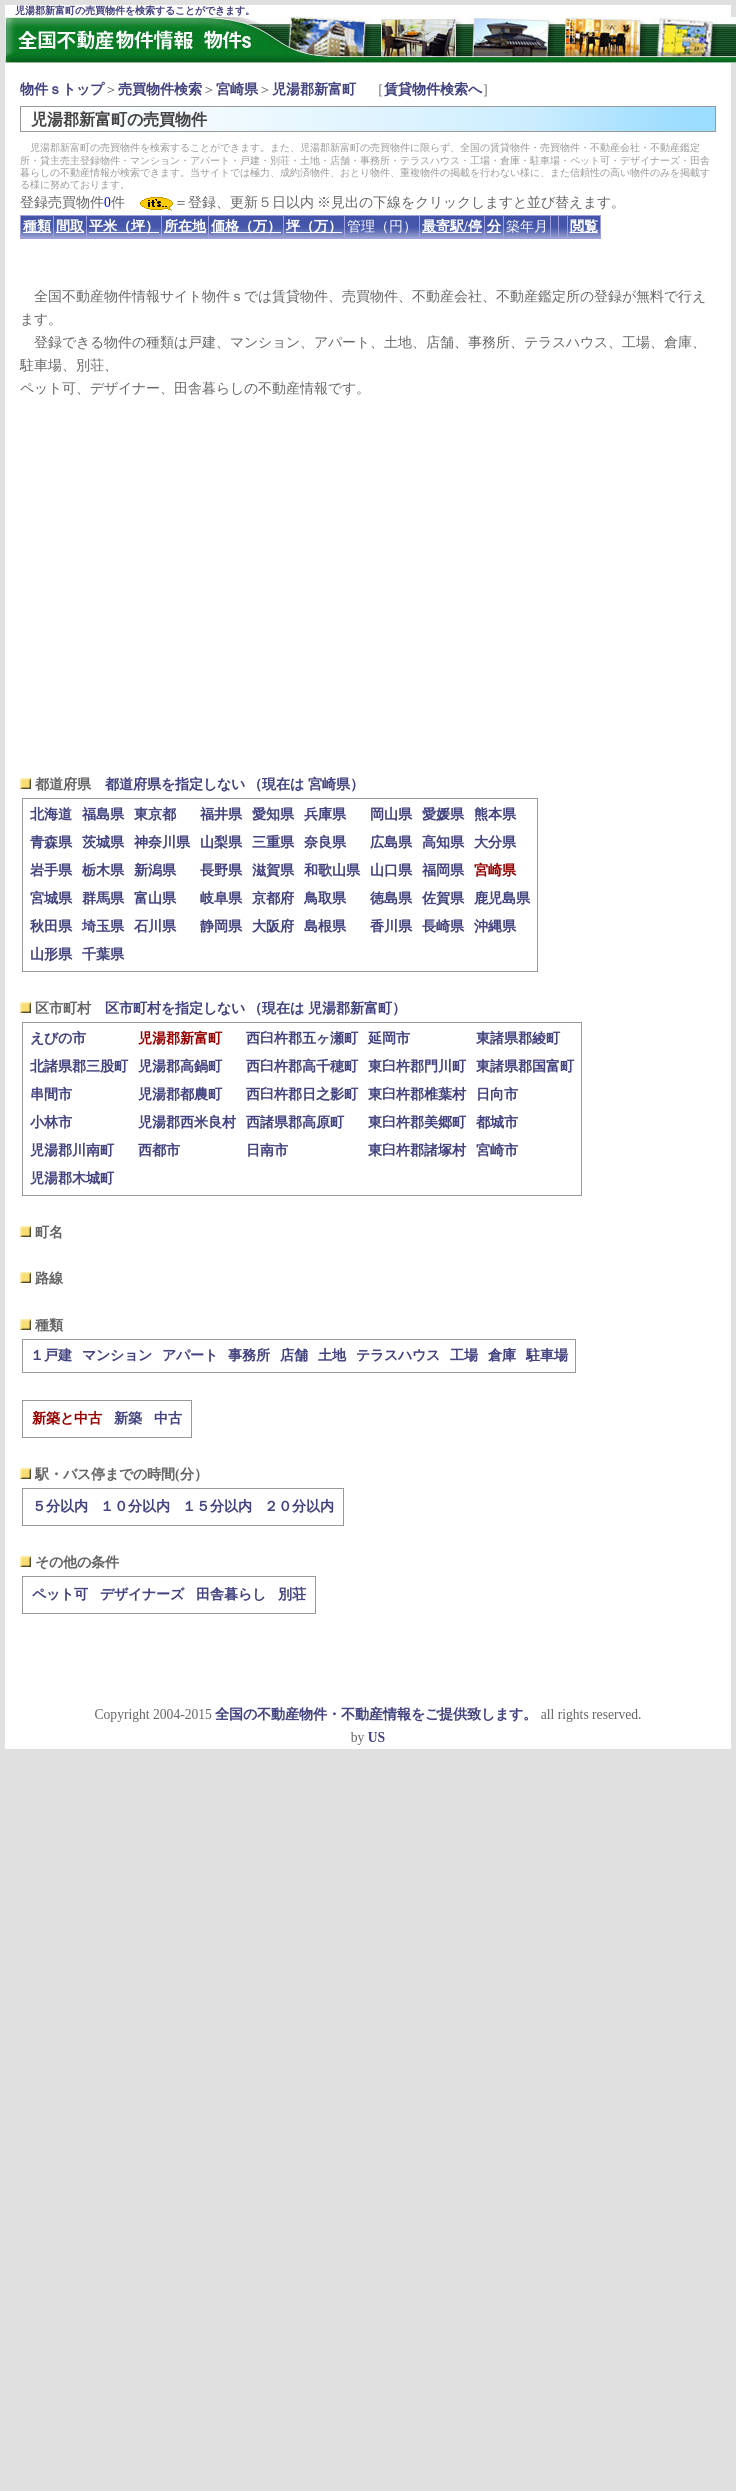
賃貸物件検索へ (433, 89)
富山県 (155, 898)
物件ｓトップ (62, 89)
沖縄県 (495, 926)
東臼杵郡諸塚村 (417, 1150)
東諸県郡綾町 (518, 1038)
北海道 (51, 814)
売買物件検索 (160, 89)
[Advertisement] (368, 586)
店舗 (294, 1355)
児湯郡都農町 (180, 1094)
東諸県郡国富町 (525, 1066)
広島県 (391, 842)
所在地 (185, 226)
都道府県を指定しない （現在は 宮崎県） (234, 784)
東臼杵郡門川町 (417, 1066)
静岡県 (221, 926)
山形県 (51, 954)
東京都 (155, 814)
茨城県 (103, 842)
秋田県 (51, 926)
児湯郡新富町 (314, 89)
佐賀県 (443, 898)
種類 (37, 226)
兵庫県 (325, 814)
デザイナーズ (142, 1594)
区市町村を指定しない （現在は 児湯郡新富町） (255, 1008)
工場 (464, 1355)
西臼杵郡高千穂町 (302, 1066)
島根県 (325, 926)
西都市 (159, 1150)
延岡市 (389, 1038)
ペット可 (60, 1594)
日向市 (497, 1094)
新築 (128, 1418)
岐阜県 (221, 898)
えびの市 (58, 1038)
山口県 (391, 870)
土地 (332, 1355)
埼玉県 (103, 926)
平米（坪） (124, 226)
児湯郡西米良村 (187, 1122)
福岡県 (443, 870)
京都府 (273, 898)
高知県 (443, 842)
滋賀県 (273, 870)
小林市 (51, 1122)
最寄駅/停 (452, 226)
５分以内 (60, 1506)
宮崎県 (237, 89)
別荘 (292, 1594)
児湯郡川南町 (72, 1150)
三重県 (273, 842)
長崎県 (443, 926)
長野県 (221, 870)
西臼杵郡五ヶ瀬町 (302, 1038)
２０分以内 (299, 1506)
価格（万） (246, 226)
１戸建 (51, 1355)
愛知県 (273, 814)
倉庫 (502, 1355)
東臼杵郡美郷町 (417, 1122)
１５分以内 (217, 1506)
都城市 (497, 1122)
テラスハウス (398, 1355)
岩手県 (51, 870)
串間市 (51, 1094)
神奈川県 (162, 842)
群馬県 (103, 898)
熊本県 (495, 814)
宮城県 (51, 898)
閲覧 (584, 226)
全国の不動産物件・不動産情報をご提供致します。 (376, 1714)
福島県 (103, 814)
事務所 (249, 1355)
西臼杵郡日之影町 (302, 1094)
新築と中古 (67, 1418)
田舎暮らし (231, 1594)
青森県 (51, 842)
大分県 (495, 842)
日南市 (267, 1150)
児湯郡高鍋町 (180, 1066)
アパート (190, 1355)
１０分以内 (135, 1506)
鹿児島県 (502, 898)
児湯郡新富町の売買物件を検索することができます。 (135, 10)
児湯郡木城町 (72, 1178)
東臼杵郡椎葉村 (417, 1094)
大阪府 (273, 926)
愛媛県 (443, 814)
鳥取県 (325, 898)
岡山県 (391, 814)
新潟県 (155, 870)
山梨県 (221, 842)
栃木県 (103, 870)
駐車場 (547, 1355)
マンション (117, 1355)
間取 (70, 226)
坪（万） (314, 226)
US (376, 1737)
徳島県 (391, 898)
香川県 (391, 926)
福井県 (221, 814)
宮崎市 (497, 1150)
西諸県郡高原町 (295, 1122)
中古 (168, 1418)
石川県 (155, 926)
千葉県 (103, 954)
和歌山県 (332, 870)
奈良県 (325, 842)
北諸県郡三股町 (79, 1066)
